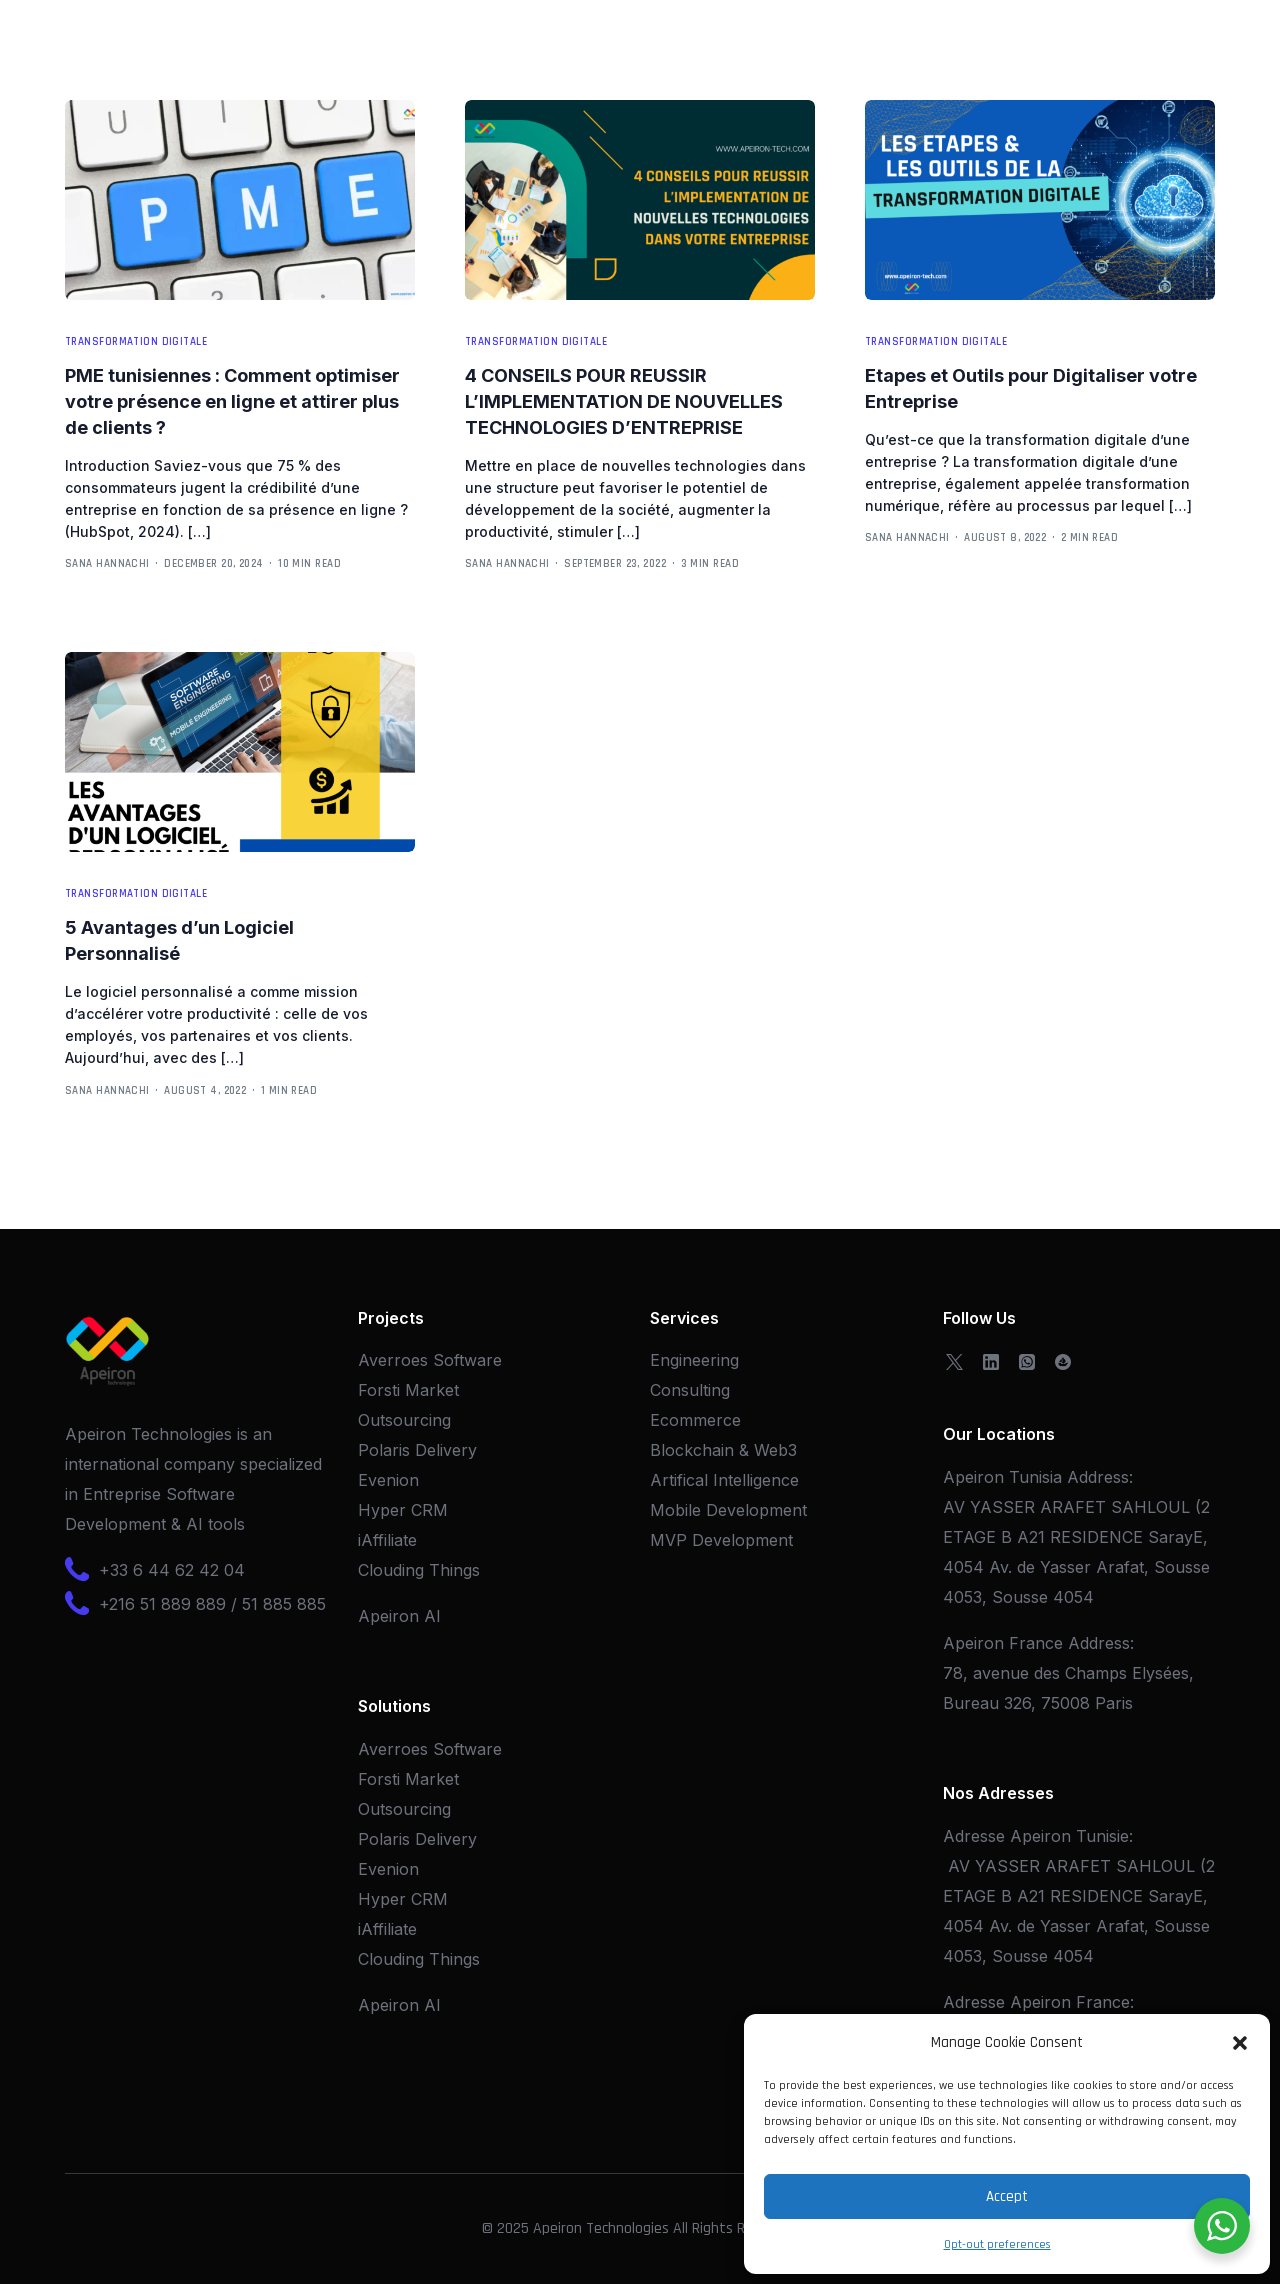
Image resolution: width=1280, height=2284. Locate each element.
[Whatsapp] (1027, 1360)
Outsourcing (404, 1420)
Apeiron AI (399, 1616)
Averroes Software (430, 1360)
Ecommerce (695, 1420)
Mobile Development (728, 1510)
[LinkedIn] (991, 1360)
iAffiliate (387, 1540)
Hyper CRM (403, 1510)
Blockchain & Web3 (723, 1450)
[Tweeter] (954, 1360)
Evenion (388, 1480)
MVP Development (721, 1540)
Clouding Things (419, 1570)
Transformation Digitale (136, 342)
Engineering (694, 1360)
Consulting (690, 1390)
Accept (1007, 2196)
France (1103, 2002)
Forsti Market (408, 1390)
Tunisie (1102, 1836)
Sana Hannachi (107, 564)
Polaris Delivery (417, 1450)
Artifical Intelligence (724, 1480)
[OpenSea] (1063, 1360)
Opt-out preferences (997, 2244)
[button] (1240, 2043)
